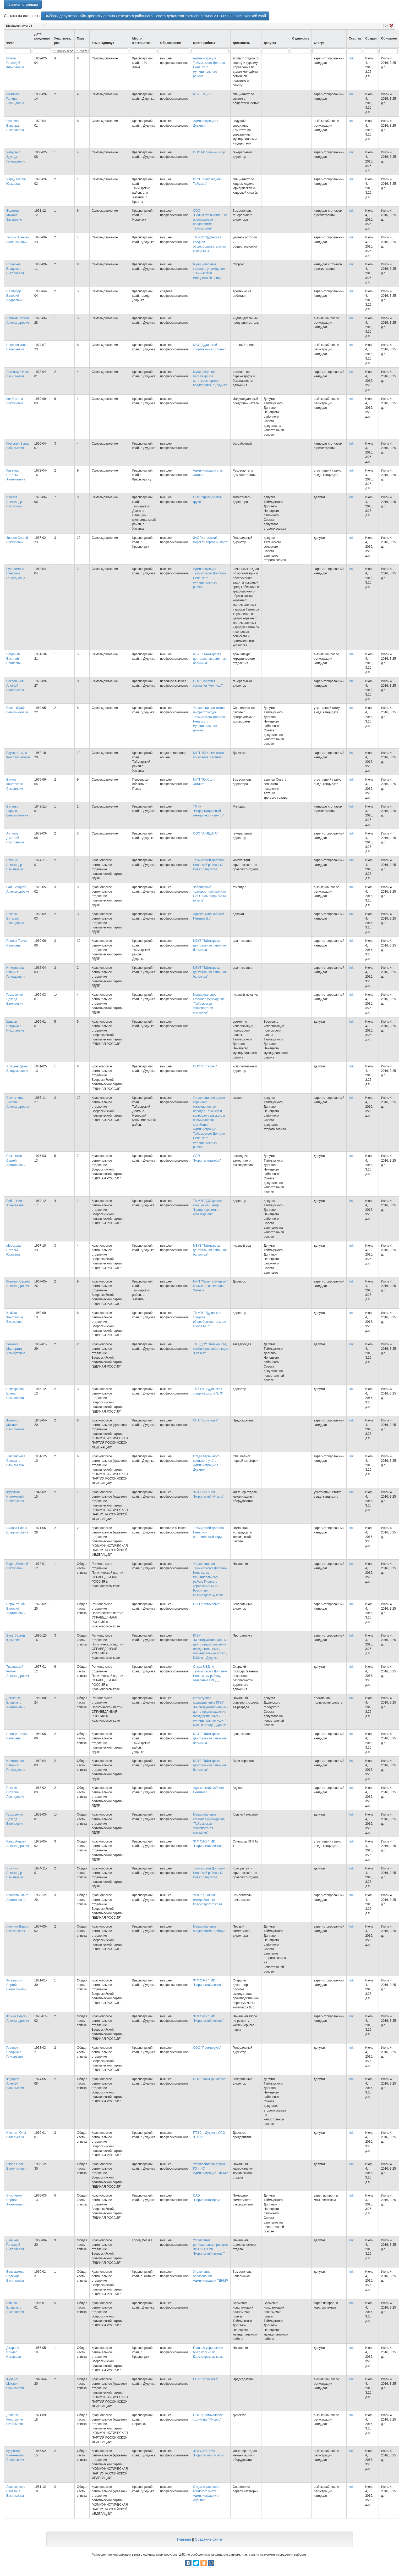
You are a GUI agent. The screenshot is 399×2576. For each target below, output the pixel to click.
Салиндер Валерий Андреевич (14, 295)
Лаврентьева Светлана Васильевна (15, 1460)
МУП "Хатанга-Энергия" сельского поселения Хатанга (210, 1286)
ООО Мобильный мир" (209, 152)
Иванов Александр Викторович (14, 501)
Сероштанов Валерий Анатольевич (15, 1608)
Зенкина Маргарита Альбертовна (15, 1348)
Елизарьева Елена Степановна (15, 1393)
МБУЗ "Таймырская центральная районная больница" (210, 658)
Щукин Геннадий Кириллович (15, 63)
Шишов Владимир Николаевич (15, 1026)
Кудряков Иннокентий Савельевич (15, 1496)
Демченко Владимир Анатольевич (15, 1702)
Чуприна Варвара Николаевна (15, 125)
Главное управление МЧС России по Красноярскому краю (208, 2352)
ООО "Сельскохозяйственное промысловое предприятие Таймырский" (210, 220)
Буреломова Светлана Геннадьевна (15, 573)
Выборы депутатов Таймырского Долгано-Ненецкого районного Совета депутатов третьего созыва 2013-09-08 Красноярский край (155, 16)
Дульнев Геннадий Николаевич (15, 2244)
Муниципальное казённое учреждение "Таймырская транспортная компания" (209, 1004)
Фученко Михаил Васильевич (15, 1425)
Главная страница (22, 4)
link (351, 58)
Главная (184, 2539)
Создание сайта (208, 2539)
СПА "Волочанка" (205, 1420)
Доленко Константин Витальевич (15, 2419)
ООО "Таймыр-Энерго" (209, 2079)
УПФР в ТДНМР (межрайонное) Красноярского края (207, 1899)
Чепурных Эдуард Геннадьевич (15, 156)
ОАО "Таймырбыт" (206, 1604)
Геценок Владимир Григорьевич (15, 2052)
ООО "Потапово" (205, 1066)
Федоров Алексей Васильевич (15, 2083)
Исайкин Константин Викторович (14, 1317)
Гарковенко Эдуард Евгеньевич (14, 999)
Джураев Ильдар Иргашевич (14, 2352)
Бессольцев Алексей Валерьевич (15, 685)
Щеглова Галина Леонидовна (15, 98)
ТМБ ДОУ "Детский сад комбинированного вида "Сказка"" (210, 1348)
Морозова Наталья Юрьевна (13, 1250)
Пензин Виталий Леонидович (15, 918)
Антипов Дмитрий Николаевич (15, 838)
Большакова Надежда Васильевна (15, 2276)
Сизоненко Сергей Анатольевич (15, 1160)
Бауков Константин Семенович (14, 784)
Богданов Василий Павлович (13, 658)
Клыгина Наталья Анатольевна (15, 475)
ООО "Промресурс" (207, 2047)
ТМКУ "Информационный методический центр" (208, 811)
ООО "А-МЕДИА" (205, 833)
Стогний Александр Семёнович (14, 864)
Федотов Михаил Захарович (14, 215)
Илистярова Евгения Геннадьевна (15, 972)
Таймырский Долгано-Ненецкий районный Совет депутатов (209, 864)
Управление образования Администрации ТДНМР (210, 2276)
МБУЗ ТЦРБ (202, 94)
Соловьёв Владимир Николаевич (15, 268)
